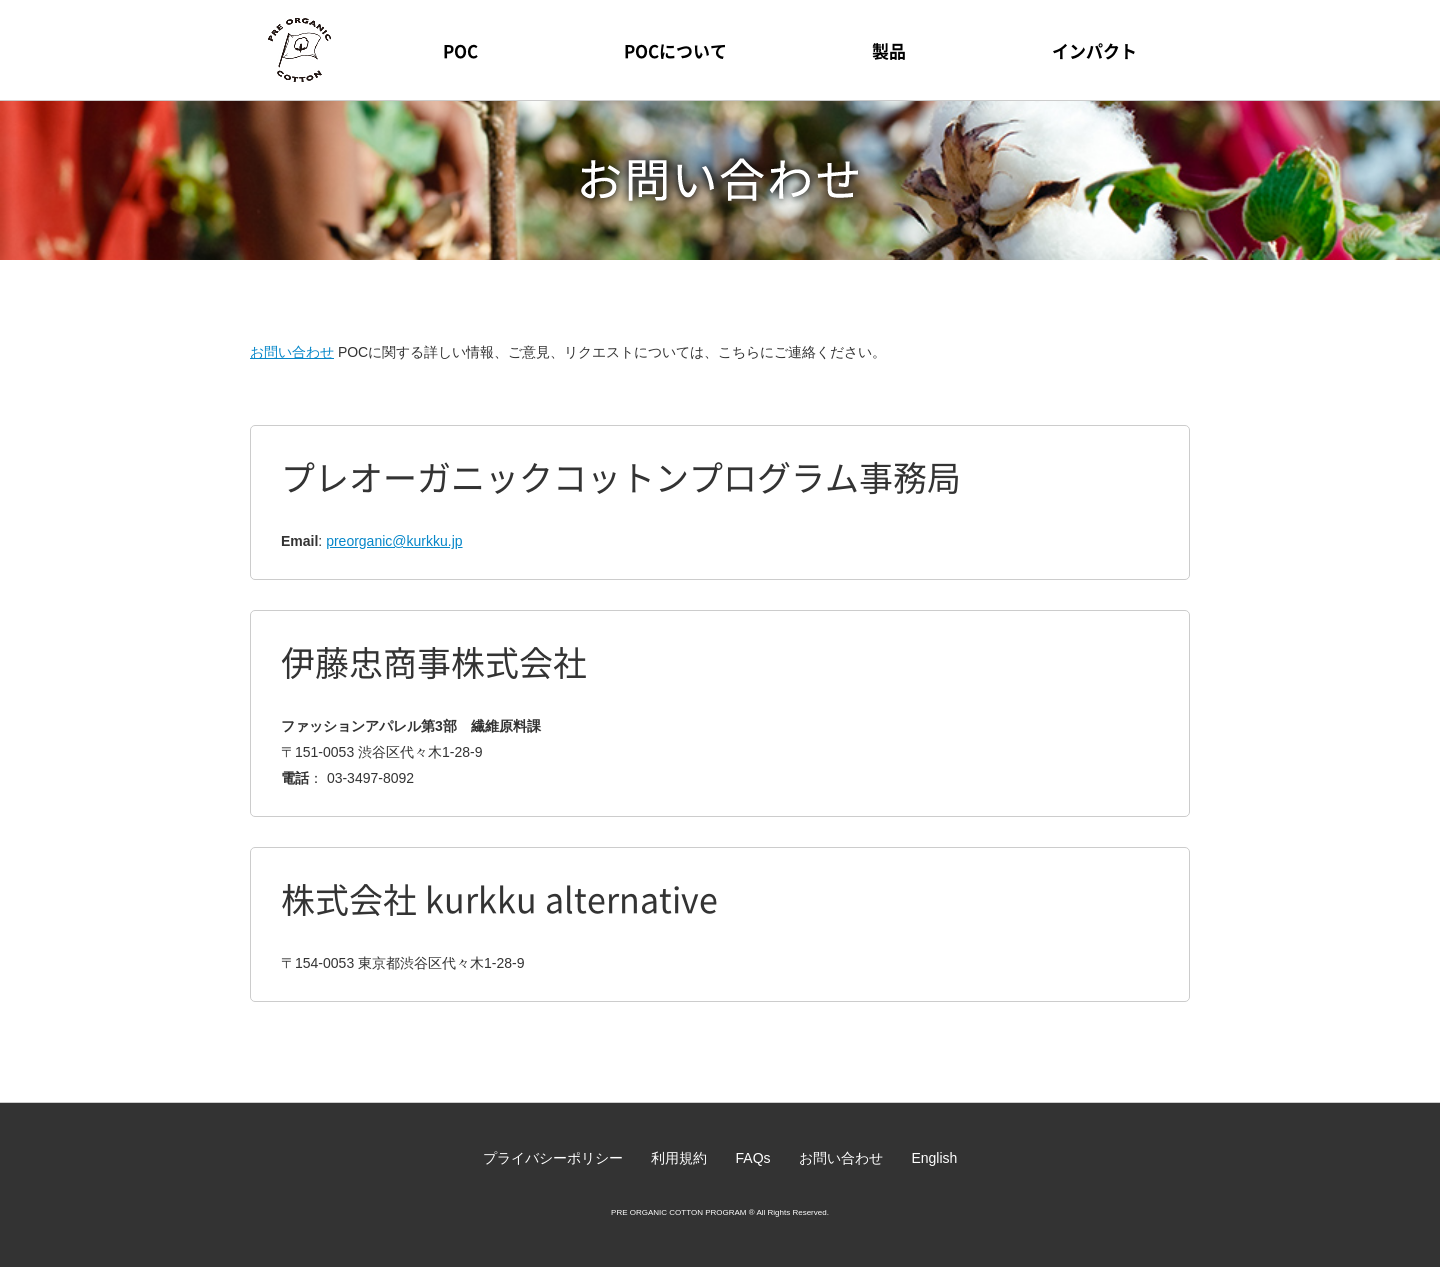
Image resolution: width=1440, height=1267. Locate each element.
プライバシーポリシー (553, 1158)
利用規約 (679, 1158)
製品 (889, 50)
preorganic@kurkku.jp (394, 541)
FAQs (753, 1158)
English (934, 1158)
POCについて (675, 50)
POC (460, 50)
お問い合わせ (292, 352)
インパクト (1094, 50)
